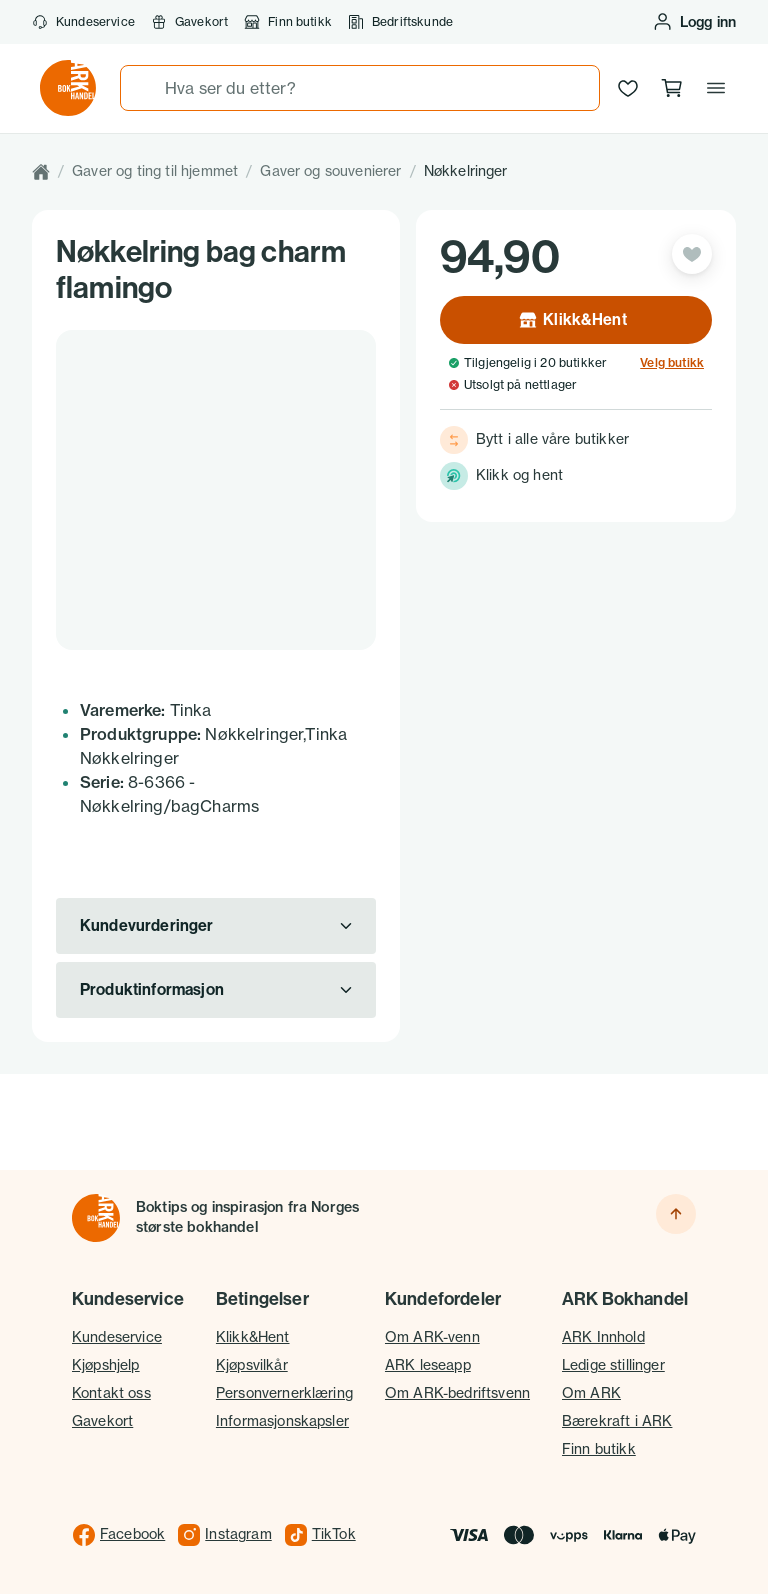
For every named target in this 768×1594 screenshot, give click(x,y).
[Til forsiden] (96, 1218)
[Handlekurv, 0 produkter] (672, 88)
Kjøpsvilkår (252, 1365)
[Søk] (143, 88)
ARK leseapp (428, 1365)
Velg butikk (672, 363)
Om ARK (591, 1393)
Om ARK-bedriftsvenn (457, 1393)
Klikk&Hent (253, 1337)
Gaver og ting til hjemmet (155, 171)
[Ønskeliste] (628, 88)
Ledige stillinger (613, 1365)
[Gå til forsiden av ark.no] (68, 88)
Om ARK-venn (432, 1337)
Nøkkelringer (466, 171)
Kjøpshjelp (106, 1365)
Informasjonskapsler (282, 1421)
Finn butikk (288, 22)
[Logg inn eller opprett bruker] (694, 22)
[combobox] (360, 88)
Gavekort (189, 22)
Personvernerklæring (284, 1393)
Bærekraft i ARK (617, 1421)
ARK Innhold (603, 1337)
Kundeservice (83, 22)
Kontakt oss (111, 1393)
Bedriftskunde (400, 22)
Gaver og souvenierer (330, 171)
